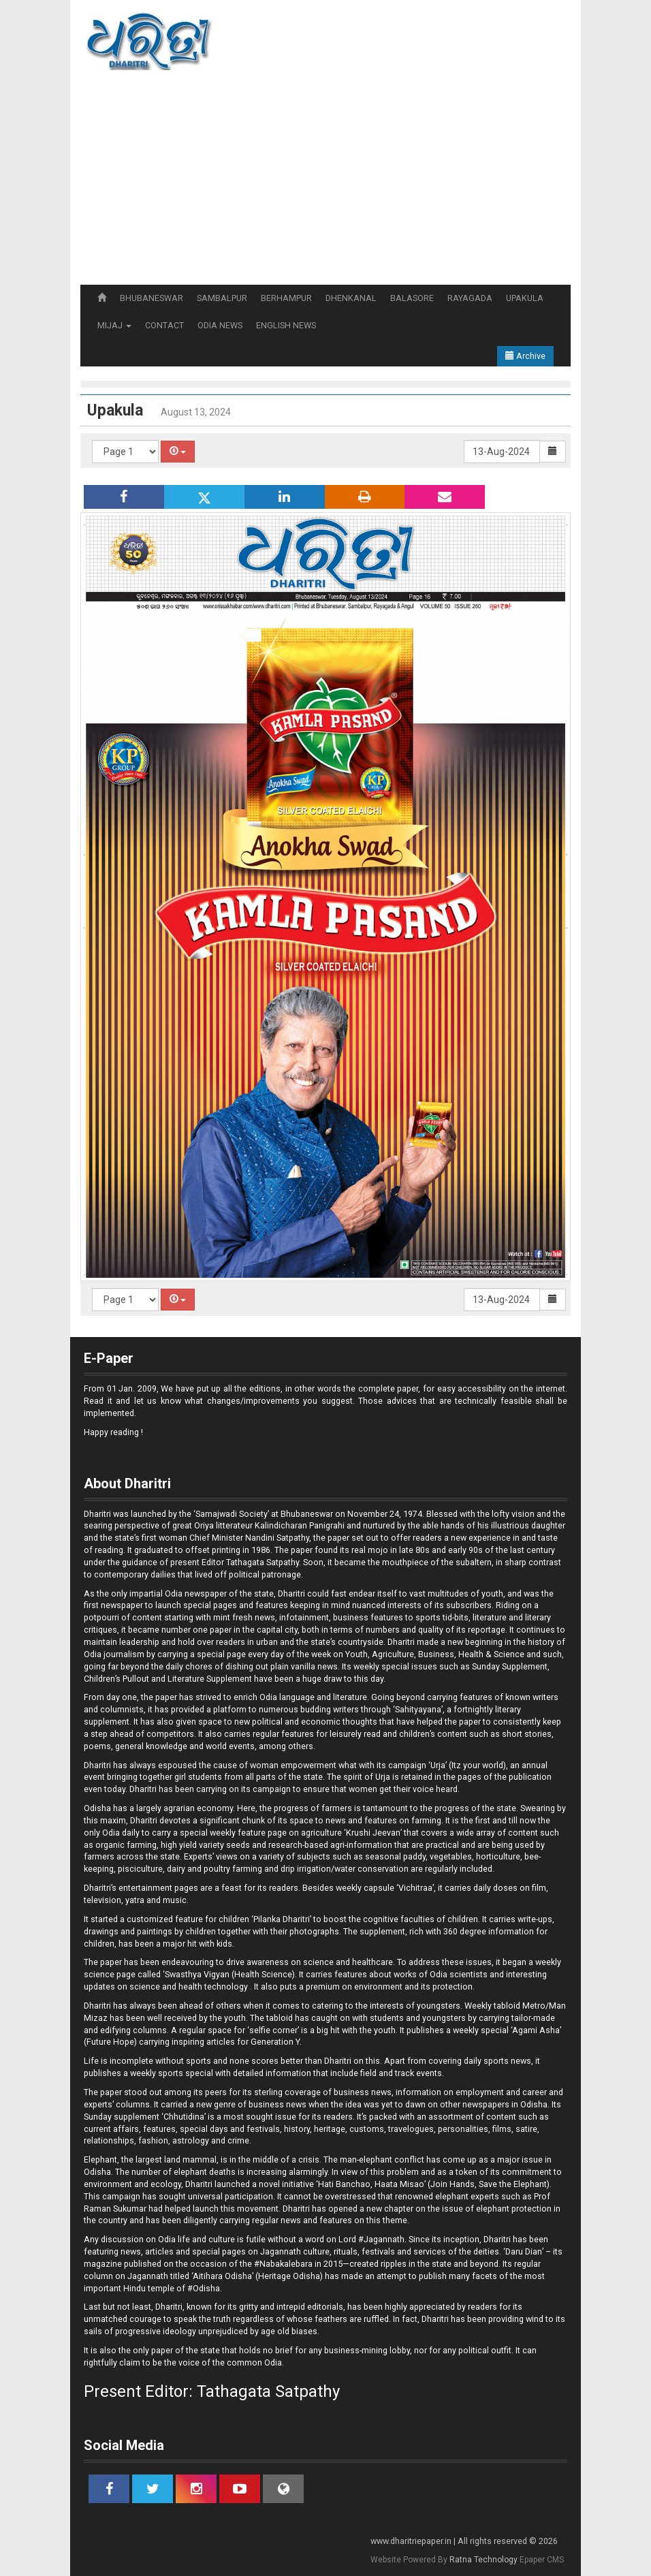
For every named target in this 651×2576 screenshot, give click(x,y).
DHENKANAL (351, 298)
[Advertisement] (325, 182)
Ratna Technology (483, 2559)
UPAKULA (524, 298)
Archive (525, 356)
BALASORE (412, 298)
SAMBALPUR (222, 298)
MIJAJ (114, 325)
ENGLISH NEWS (286, 325)
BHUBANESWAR (151, 298)
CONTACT (164, 325)
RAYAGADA (469, 298)
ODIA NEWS (219, 325)
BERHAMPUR (286, 298)
